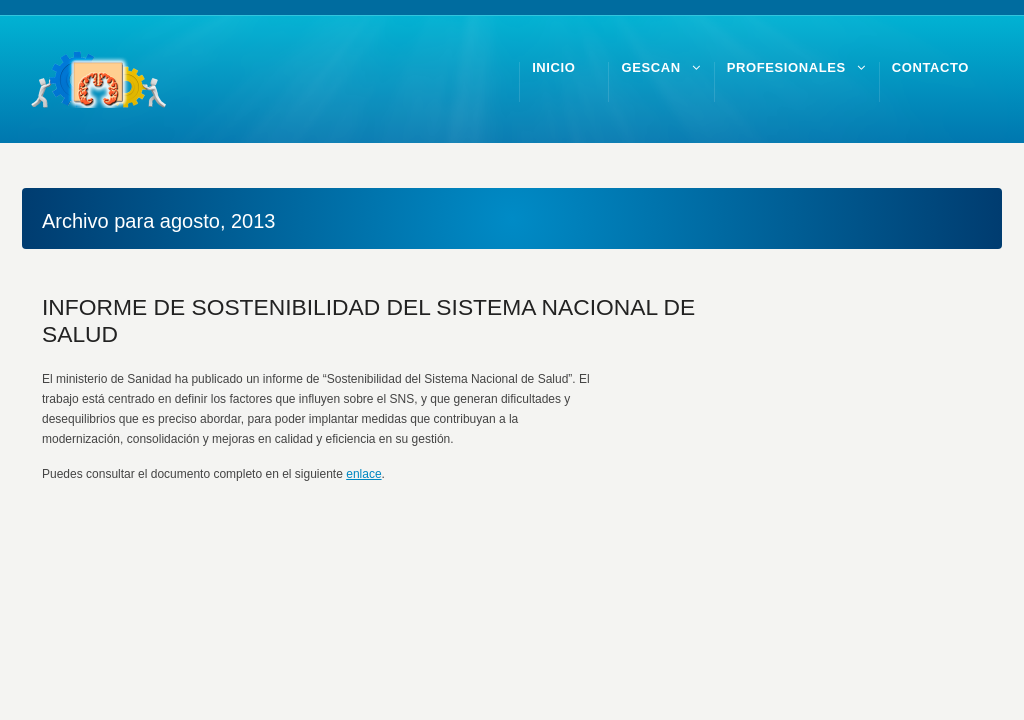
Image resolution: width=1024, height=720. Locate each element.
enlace (363, 474)
